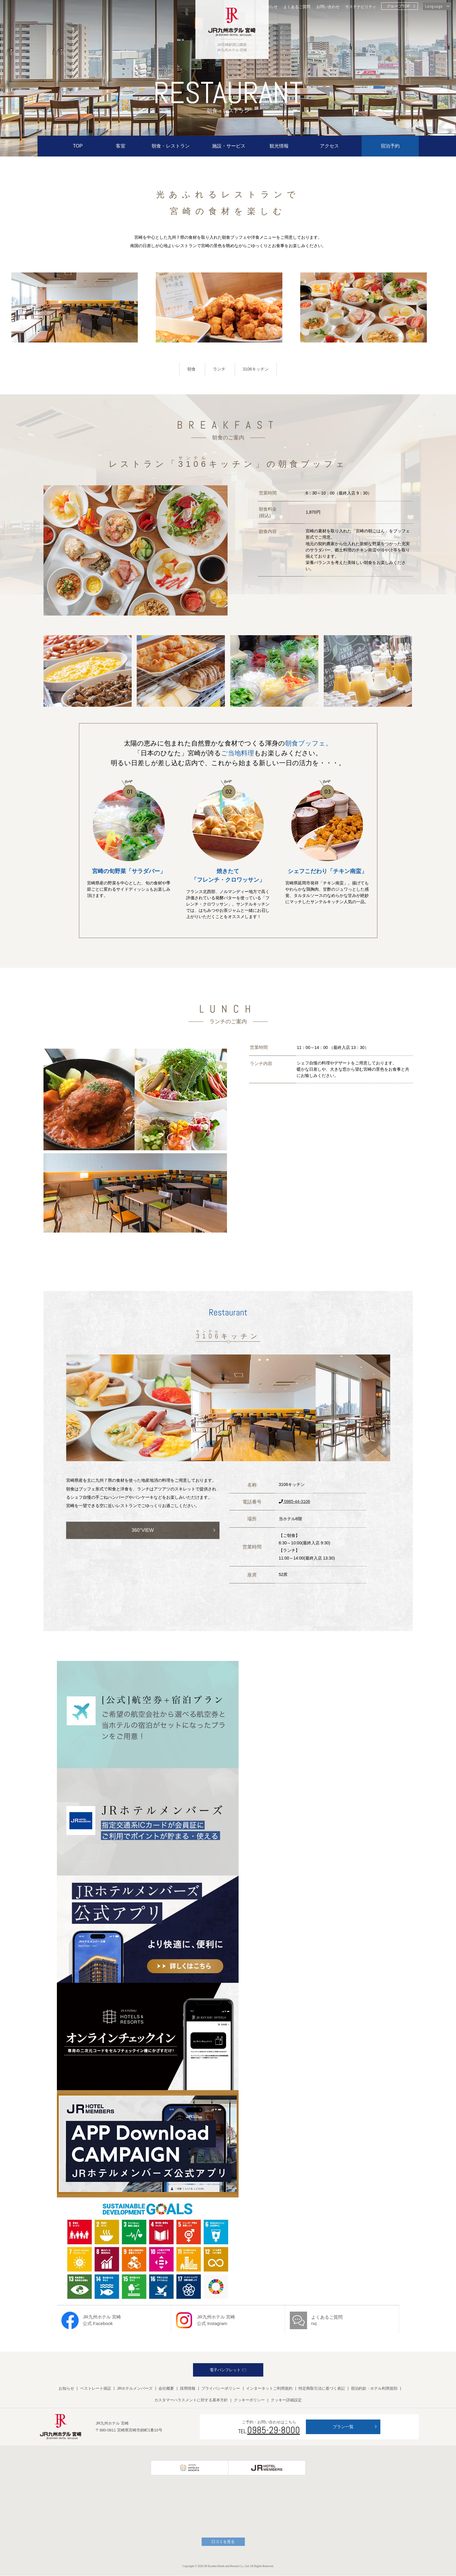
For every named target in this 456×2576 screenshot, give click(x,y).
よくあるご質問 (296, 6)
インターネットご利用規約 (269, 2388)
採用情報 (187, 2388)
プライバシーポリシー (220, 2388)
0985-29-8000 (273, 2430)
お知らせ (270, 6)
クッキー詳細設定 (286, 2400)
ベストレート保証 (95, 2388)
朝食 (191, 369)
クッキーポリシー (249, 2400)
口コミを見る (223, 2542)
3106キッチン (256, 369)
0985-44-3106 (294, 1501)
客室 (120, 145)
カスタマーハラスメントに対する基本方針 (191, 2400)
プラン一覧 (343, 2427)
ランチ (219, 369)
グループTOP (398, 6)
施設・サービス (228, 145)
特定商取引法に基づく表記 (321, 2388)
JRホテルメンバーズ (135, 2388)
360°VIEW (142, 1530)
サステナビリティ (360, 6)
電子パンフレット (228, 2370)
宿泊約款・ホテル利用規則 (374, 2388)
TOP (78, 145)
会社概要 (166, 2388)
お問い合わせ (328, 6)
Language (434, 6)
